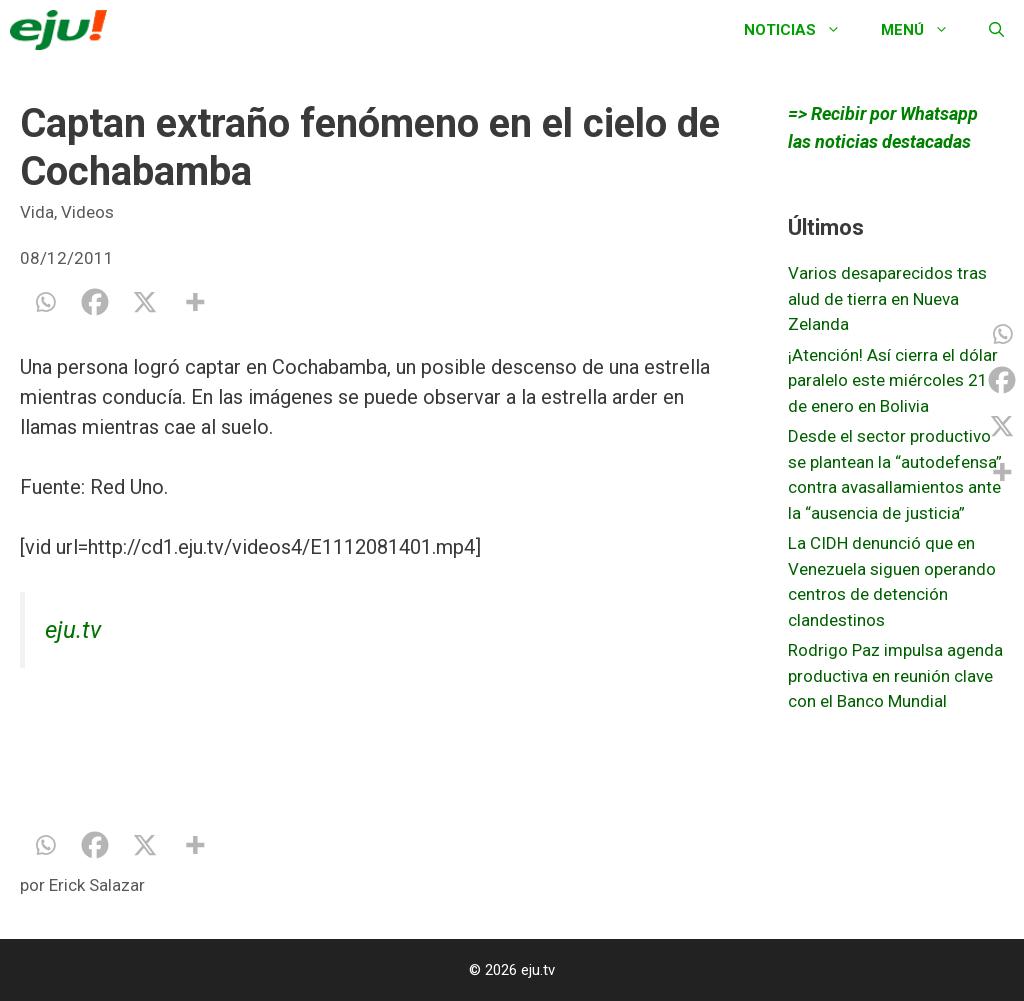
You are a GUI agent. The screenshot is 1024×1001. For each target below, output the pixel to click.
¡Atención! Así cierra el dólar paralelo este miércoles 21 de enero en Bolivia (893, 380)
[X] (145, 302)
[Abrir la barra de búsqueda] (996, 30)
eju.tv (73, 630)
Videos (87, 212)
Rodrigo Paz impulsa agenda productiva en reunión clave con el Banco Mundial (895, 675)
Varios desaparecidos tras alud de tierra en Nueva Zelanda (887, 298)
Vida (37, 212)
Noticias (802, 30)
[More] (195, 302)
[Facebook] (95, 302)
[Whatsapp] (45, 302)
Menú (925, 30)
